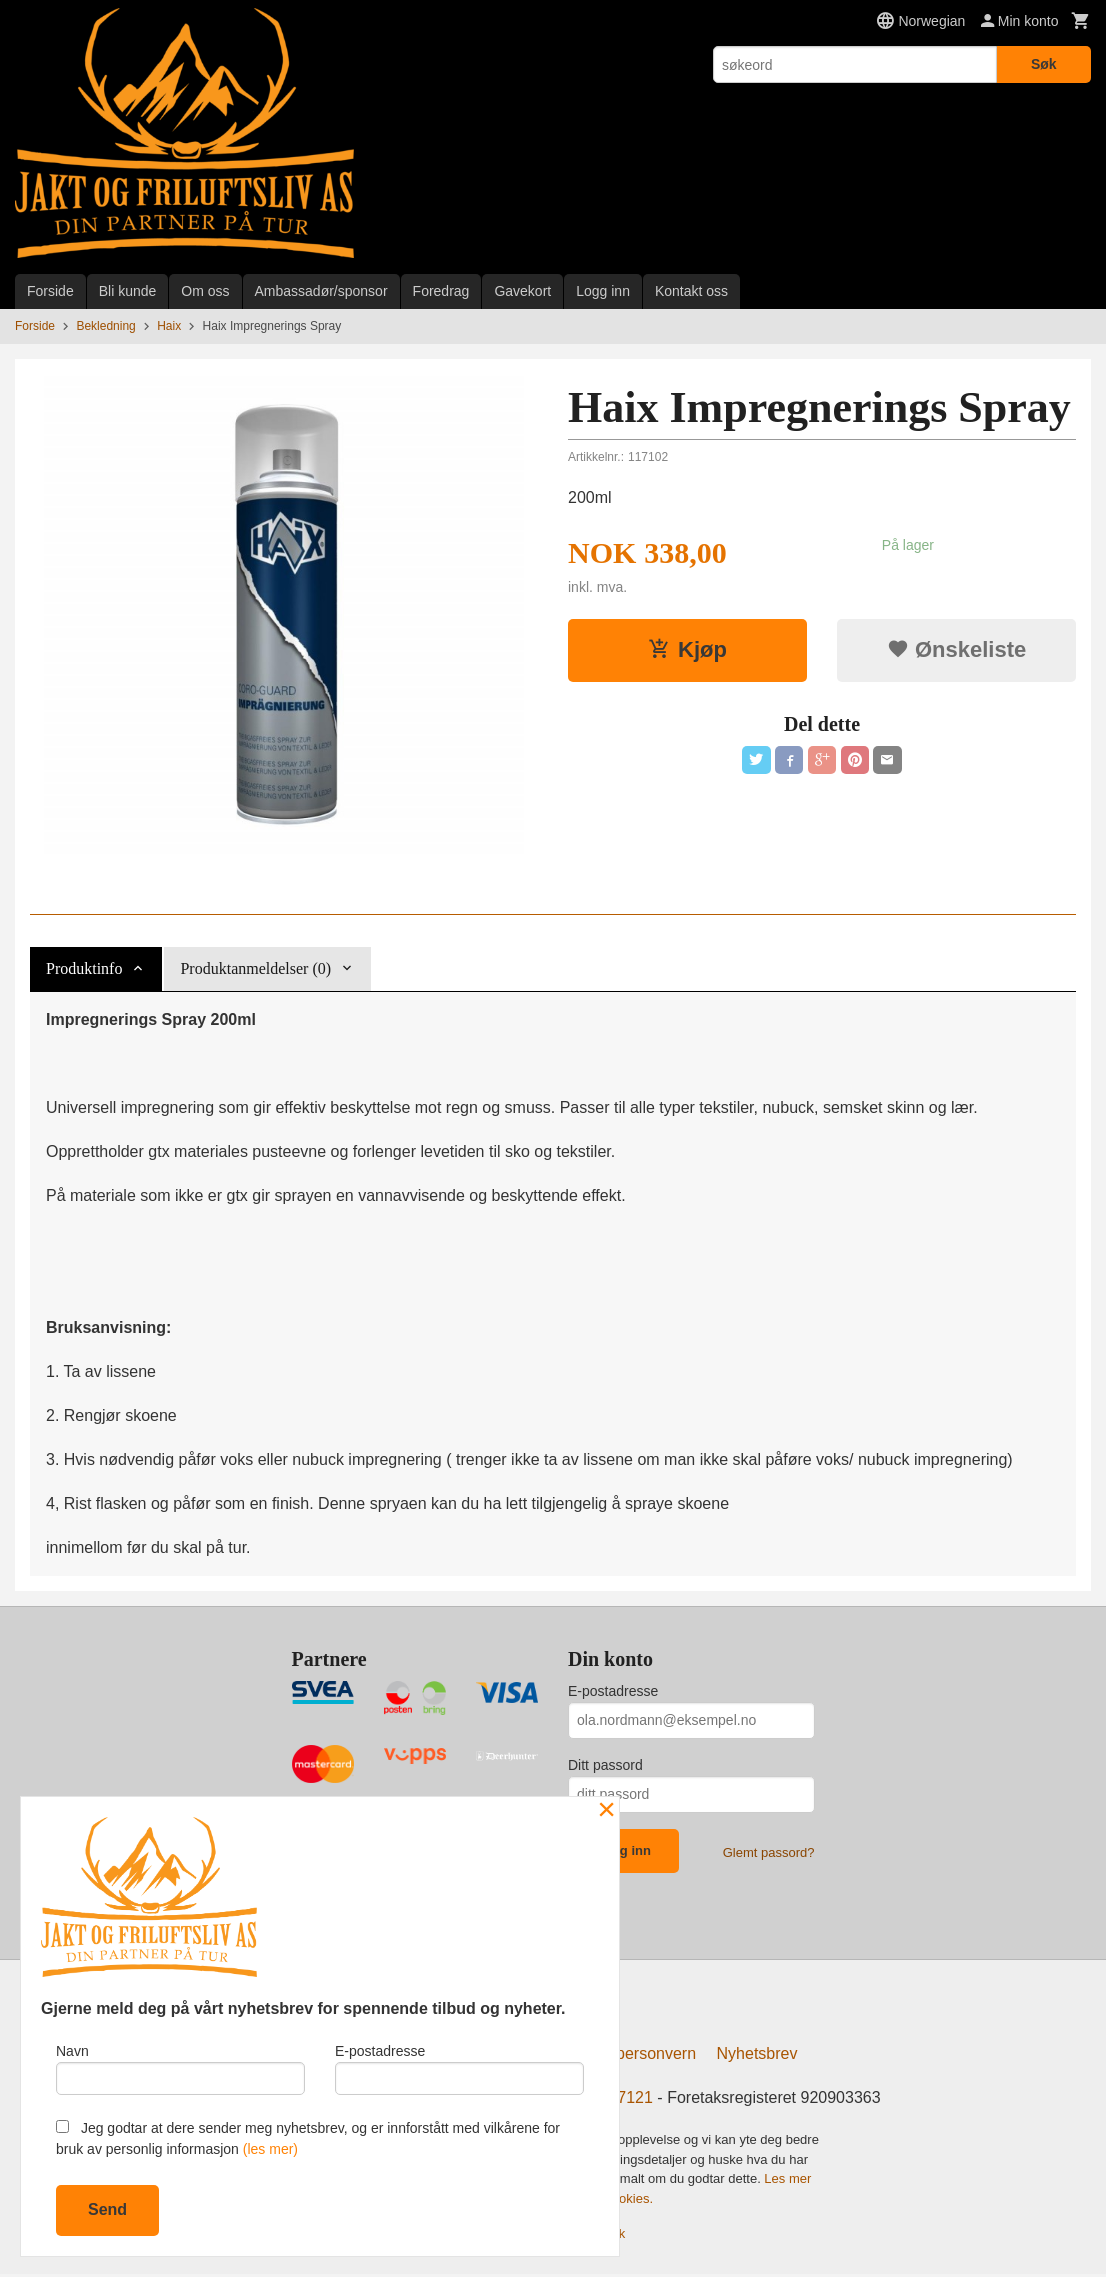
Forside (50, 291)
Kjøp (687, 649)
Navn (180, 2065)
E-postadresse (613, 1691)
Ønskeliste (956, 649)
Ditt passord (605, 1765)
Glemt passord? (769, 1852)
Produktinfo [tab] (84, 968)
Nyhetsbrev (757, 2057)
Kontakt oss (691, 291)
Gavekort (522, 291)
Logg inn (603, 291)
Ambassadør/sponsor (321, 291)
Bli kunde (128, 291)
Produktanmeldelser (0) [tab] (255, 968)
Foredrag (441, 291)
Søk (1044, 64)
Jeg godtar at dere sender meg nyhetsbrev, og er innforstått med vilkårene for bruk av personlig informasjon (308, 2138)
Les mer (787, 2182)
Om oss (205, 291)
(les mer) (270, 2149)
